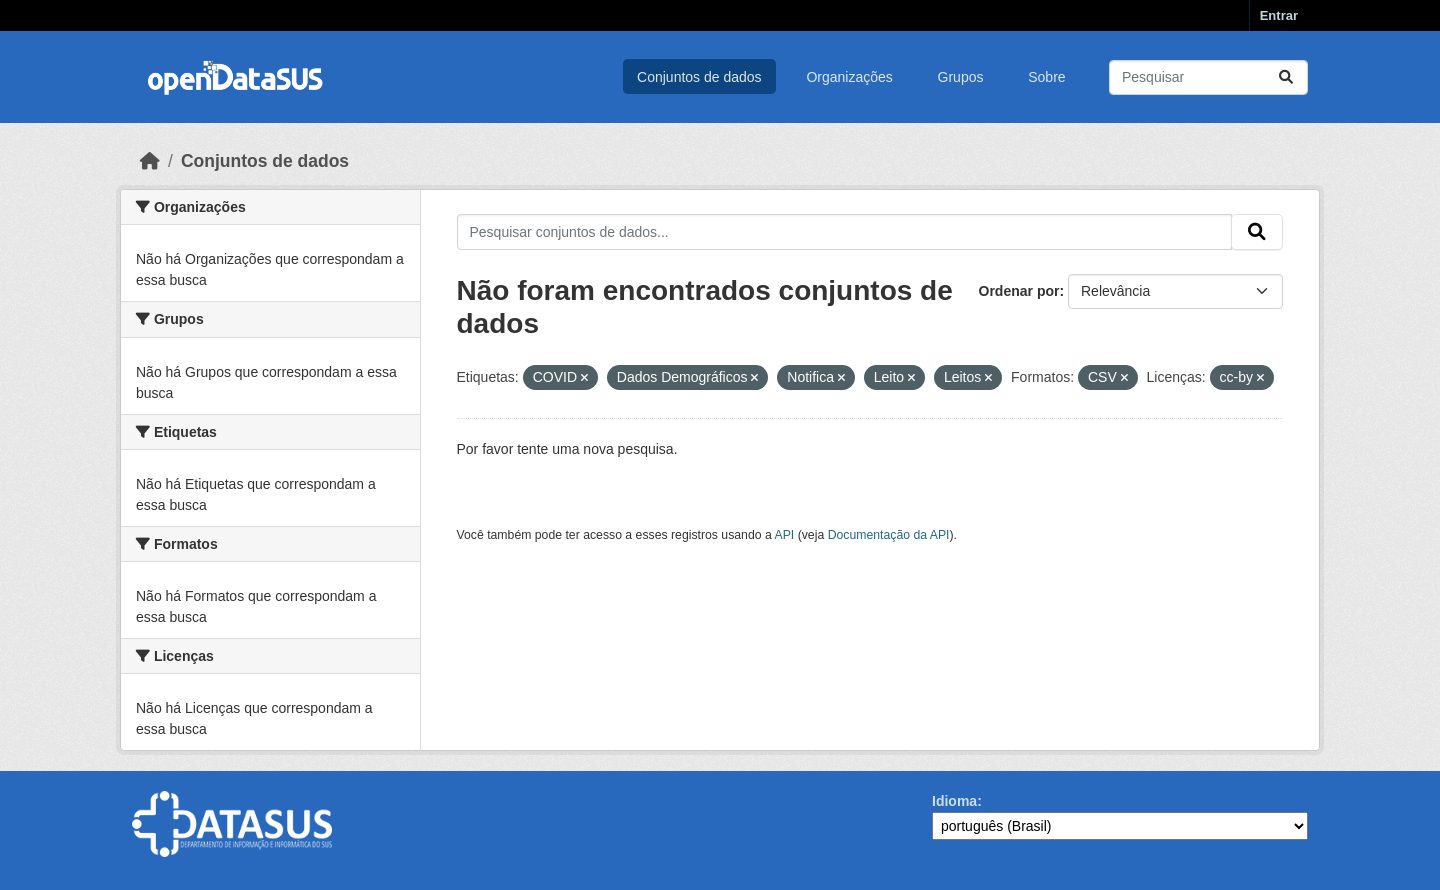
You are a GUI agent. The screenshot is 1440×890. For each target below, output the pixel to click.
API (785, 535)
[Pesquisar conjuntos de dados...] (1208, 77)
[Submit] (1286, 77)
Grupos (961, 77)
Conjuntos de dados (699, 77)
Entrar (1279, 15)
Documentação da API (889, 535)
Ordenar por (1019, 291)
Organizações (849, 77)
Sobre (1046, 77)
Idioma (954, 801)
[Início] (150, 161)
